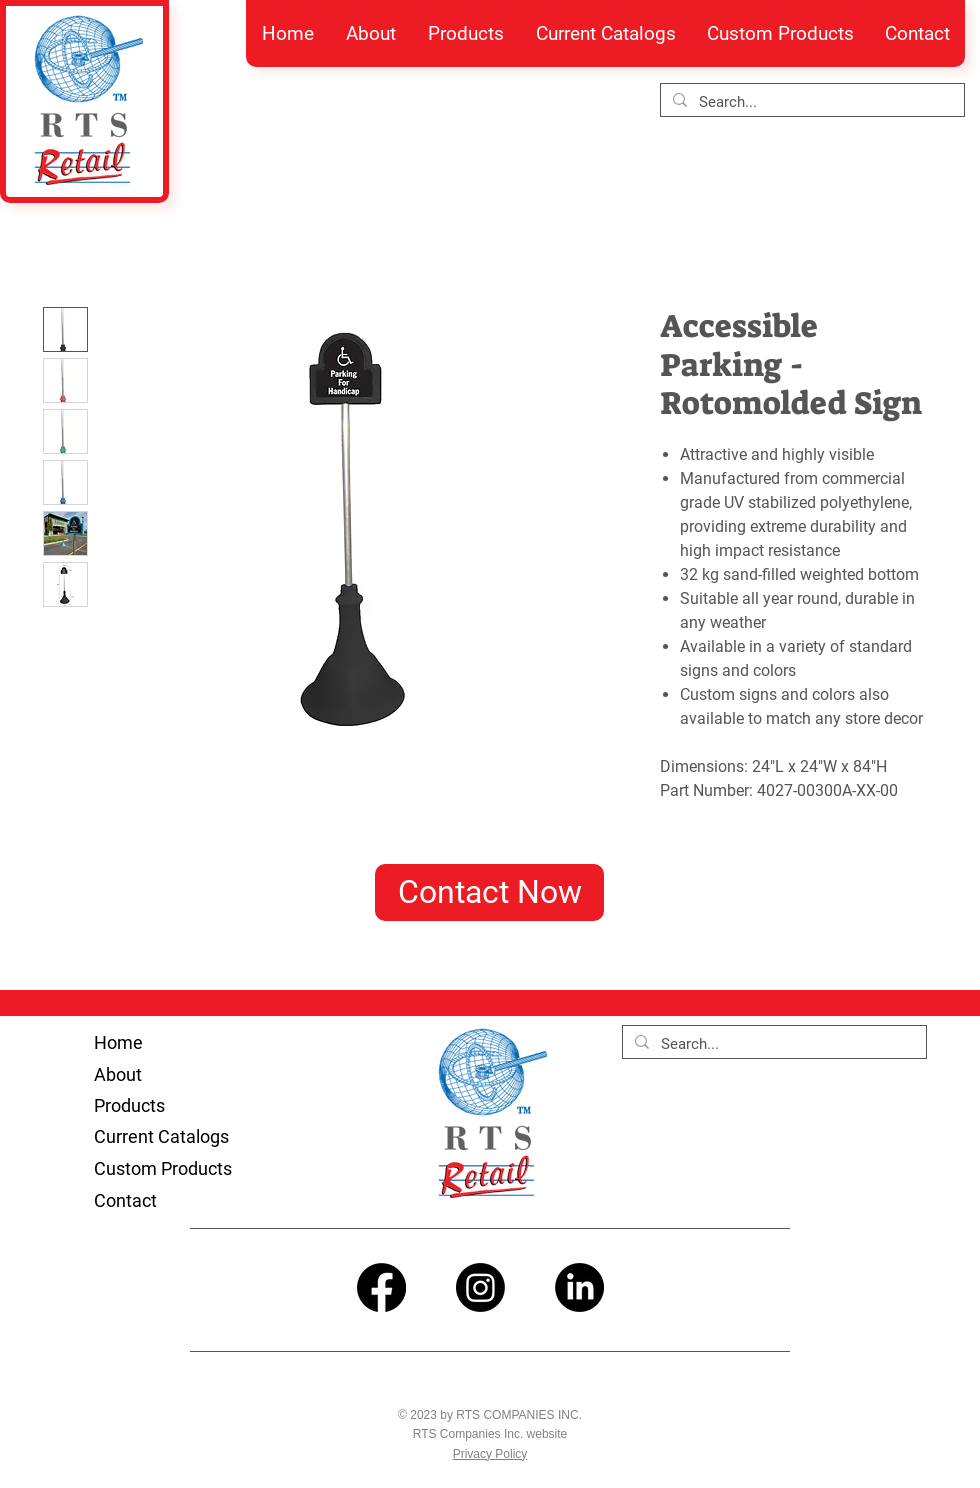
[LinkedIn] (579, 1287)
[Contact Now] (489, 892)
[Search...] (810, 102)
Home (118, 1042)
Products (129, 1105)
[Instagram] (480, 1287)
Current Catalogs (161, 1136)
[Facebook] (381, 1287)
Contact (125, 1200)
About (118, 1074)
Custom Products (163, 1168)
